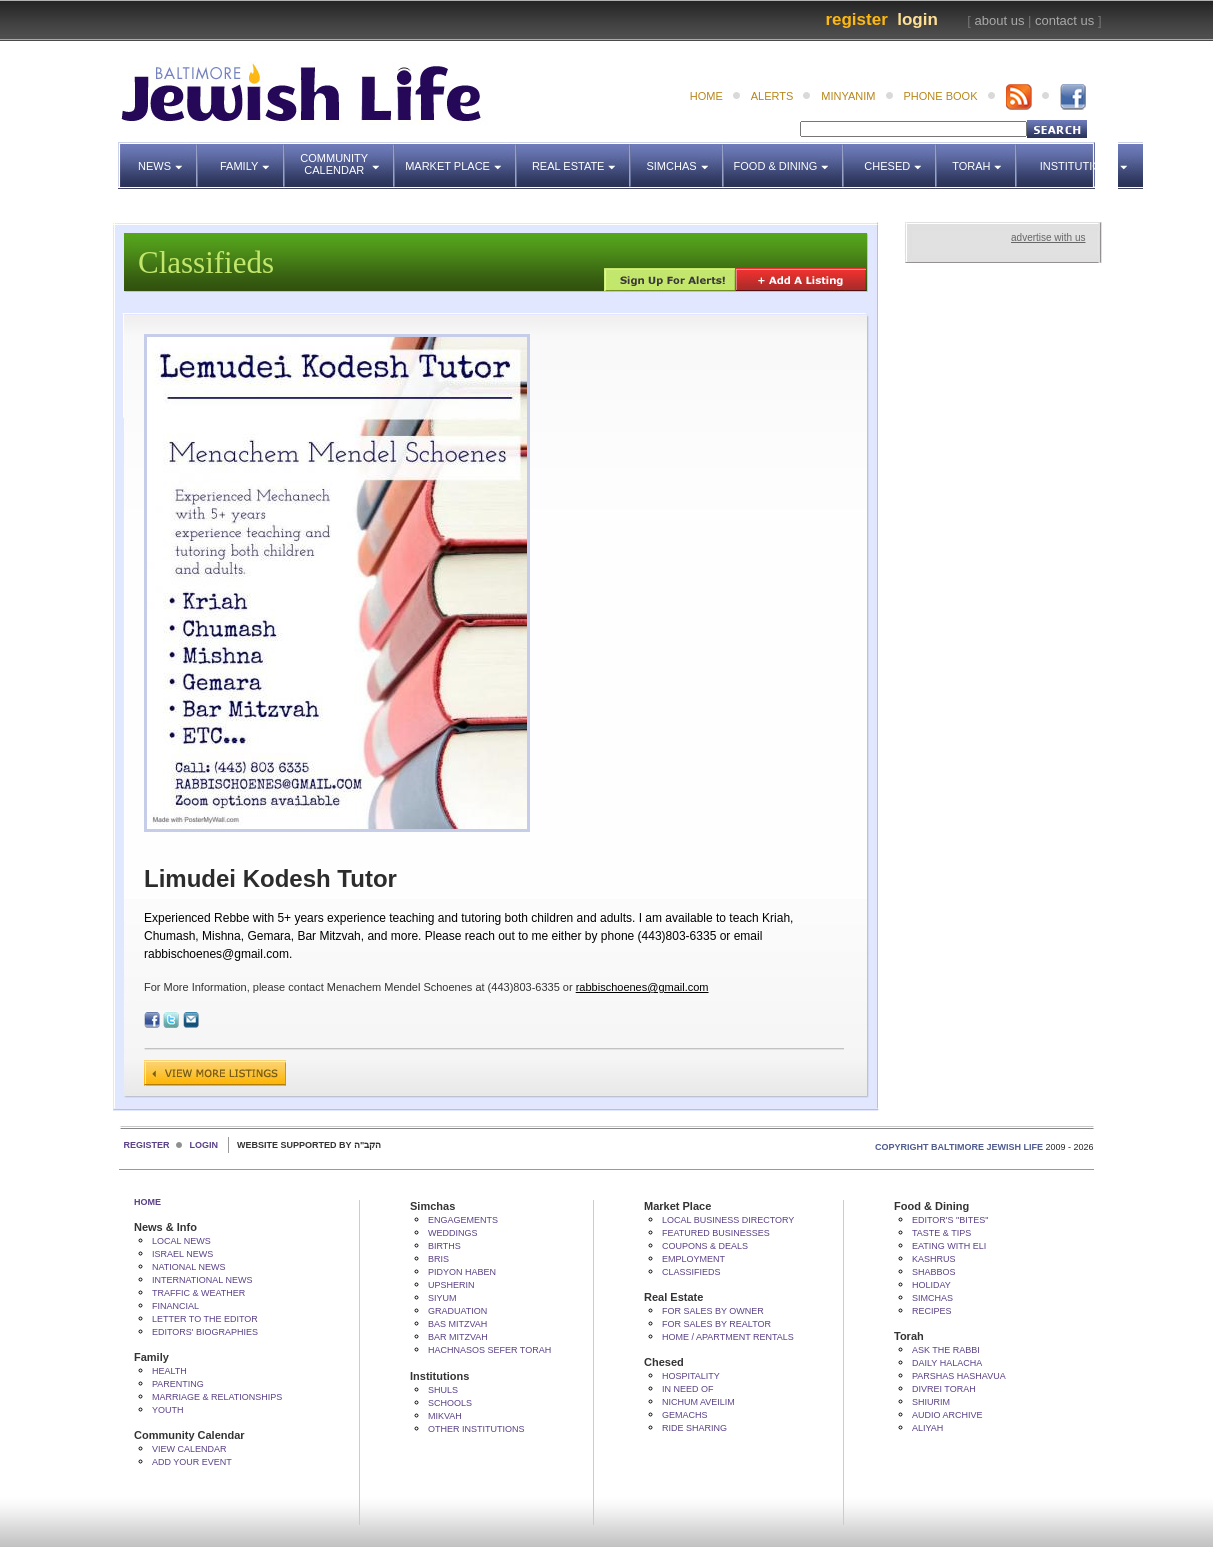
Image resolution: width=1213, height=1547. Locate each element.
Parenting (178, 1384)
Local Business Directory (728, 1220)
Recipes (932, 1311)
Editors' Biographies (205, 1332)
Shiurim (931, 1402)
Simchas (684, 157)
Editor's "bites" (950, 1220)
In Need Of (688, 1389)
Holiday (931, 1285)
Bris (438, 1259)
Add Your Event (192, 1462)
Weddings (453, 1233)
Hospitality (691, 1376)
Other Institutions (476, 1429)
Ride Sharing (694, 1428)
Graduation (457, 1311)
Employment (693, 1259)
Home (147, 1202)
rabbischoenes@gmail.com (642, 987)
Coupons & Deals (705, 1246)
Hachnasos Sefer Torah (489, 1350)
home (706, 96)
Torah (984, 157)
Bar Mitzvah (458, 1337)
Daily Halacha (947, 1363)
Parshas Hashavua (959, 1376)
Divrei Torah (944, 1389)
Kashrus (934, 1259)
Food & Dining (783, 157)
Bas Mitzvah (457, 1324)
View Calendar (189, 1449)
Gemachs (685, 1415)
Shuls (443, 1390)
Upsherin (451, 1285)
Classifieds (691, 1272)
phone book (941, 96)
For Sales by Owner (713, 1311)
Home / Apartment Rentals (728, 1337)
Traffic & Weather (198, 1293)
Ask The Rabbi (946, 1350)
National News (189, 1267)
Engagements (463, 1220)
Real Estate (579, 157)
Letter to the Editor (205, 1319)
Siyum (442, 1298)
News (168, 157)
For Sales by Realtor (716, 1324)
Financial (175, 1306)
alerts (772, 96)
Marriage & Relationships (217, 1397)
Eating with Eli (949, 1246)
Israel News (182, 1254)
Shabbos (934, 1272)
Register (856, 19)
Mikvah (445, 1416)
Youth (168, 1410)
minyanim (848, 96)
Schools (450, 1403)
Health (169, 1371)
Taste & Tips (941, 1233)
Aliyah (927, 1428)
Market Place (461, 157)
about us (1000, 20)
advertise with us (1048, 237)
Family (252, 157)
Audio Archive (947, 1415)
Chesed (900, 157)
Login (917, 19)
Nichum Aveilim (698, 1402)
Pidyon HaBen (462, 1272)
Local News (181, 1241)
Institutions (1071, 157)
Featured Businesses (716, 1233)
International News (202, 1280)
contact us (1064, 20)
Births (444, 1246)
